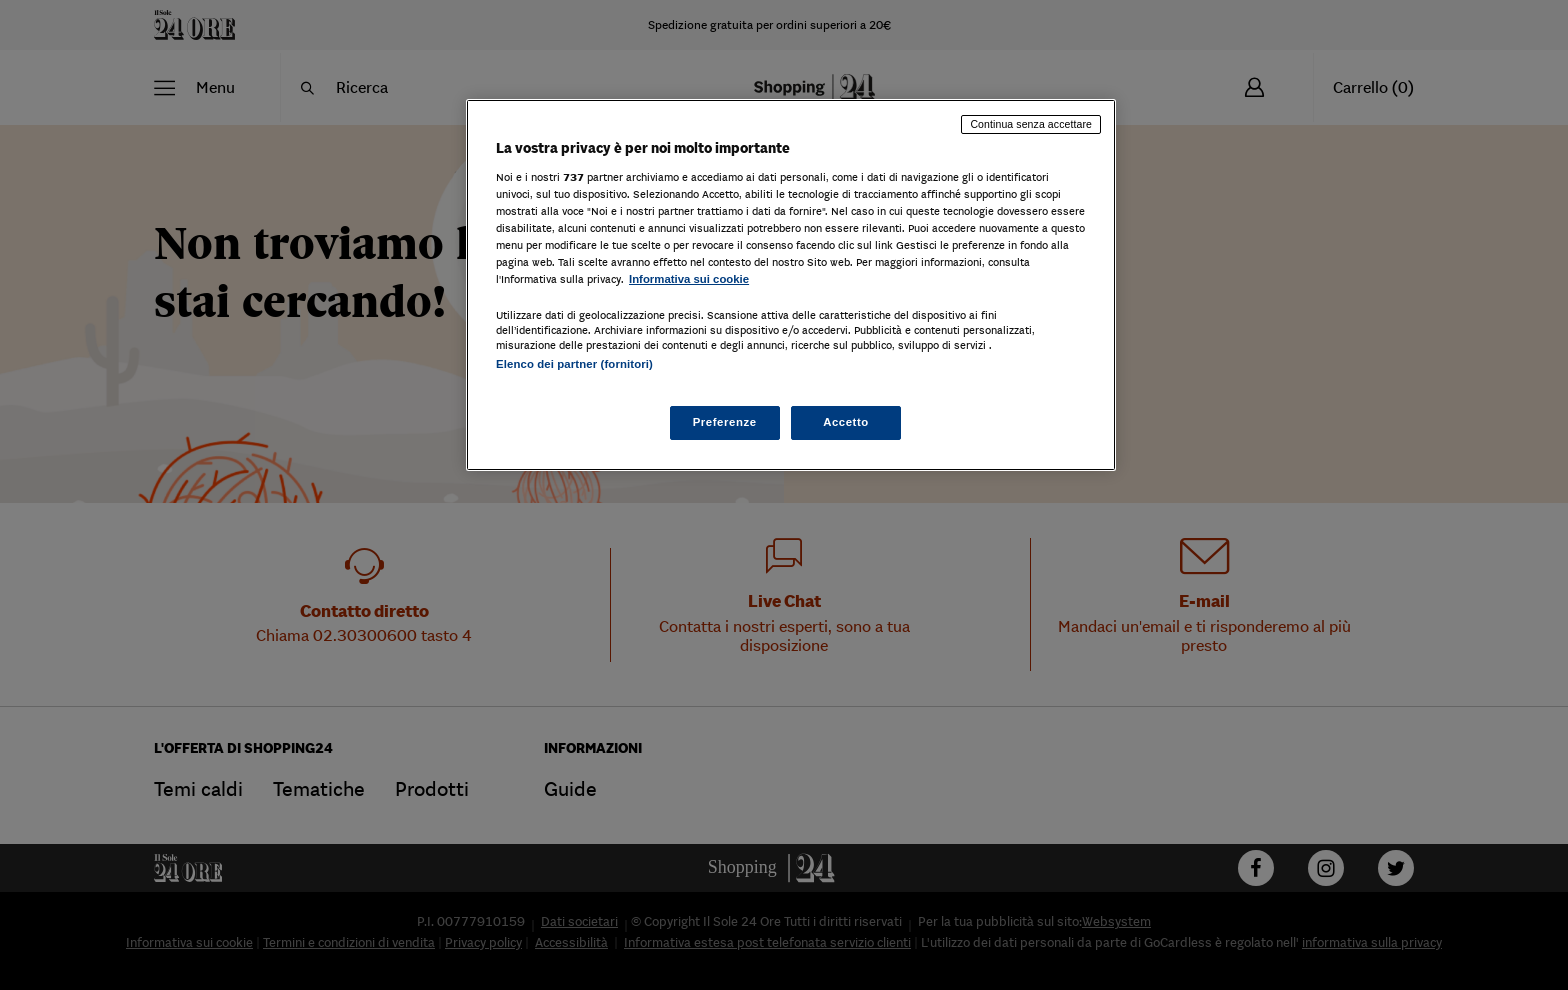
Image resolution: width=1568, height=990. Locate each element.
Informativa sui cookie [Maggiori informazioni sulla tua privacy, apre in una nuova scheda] (689, 279)
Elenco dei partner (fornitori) (574, 364)
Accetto (846, 422)
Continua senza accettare (1031, 124)
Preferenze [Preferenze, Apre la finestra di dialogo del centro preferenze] (725, 422)
